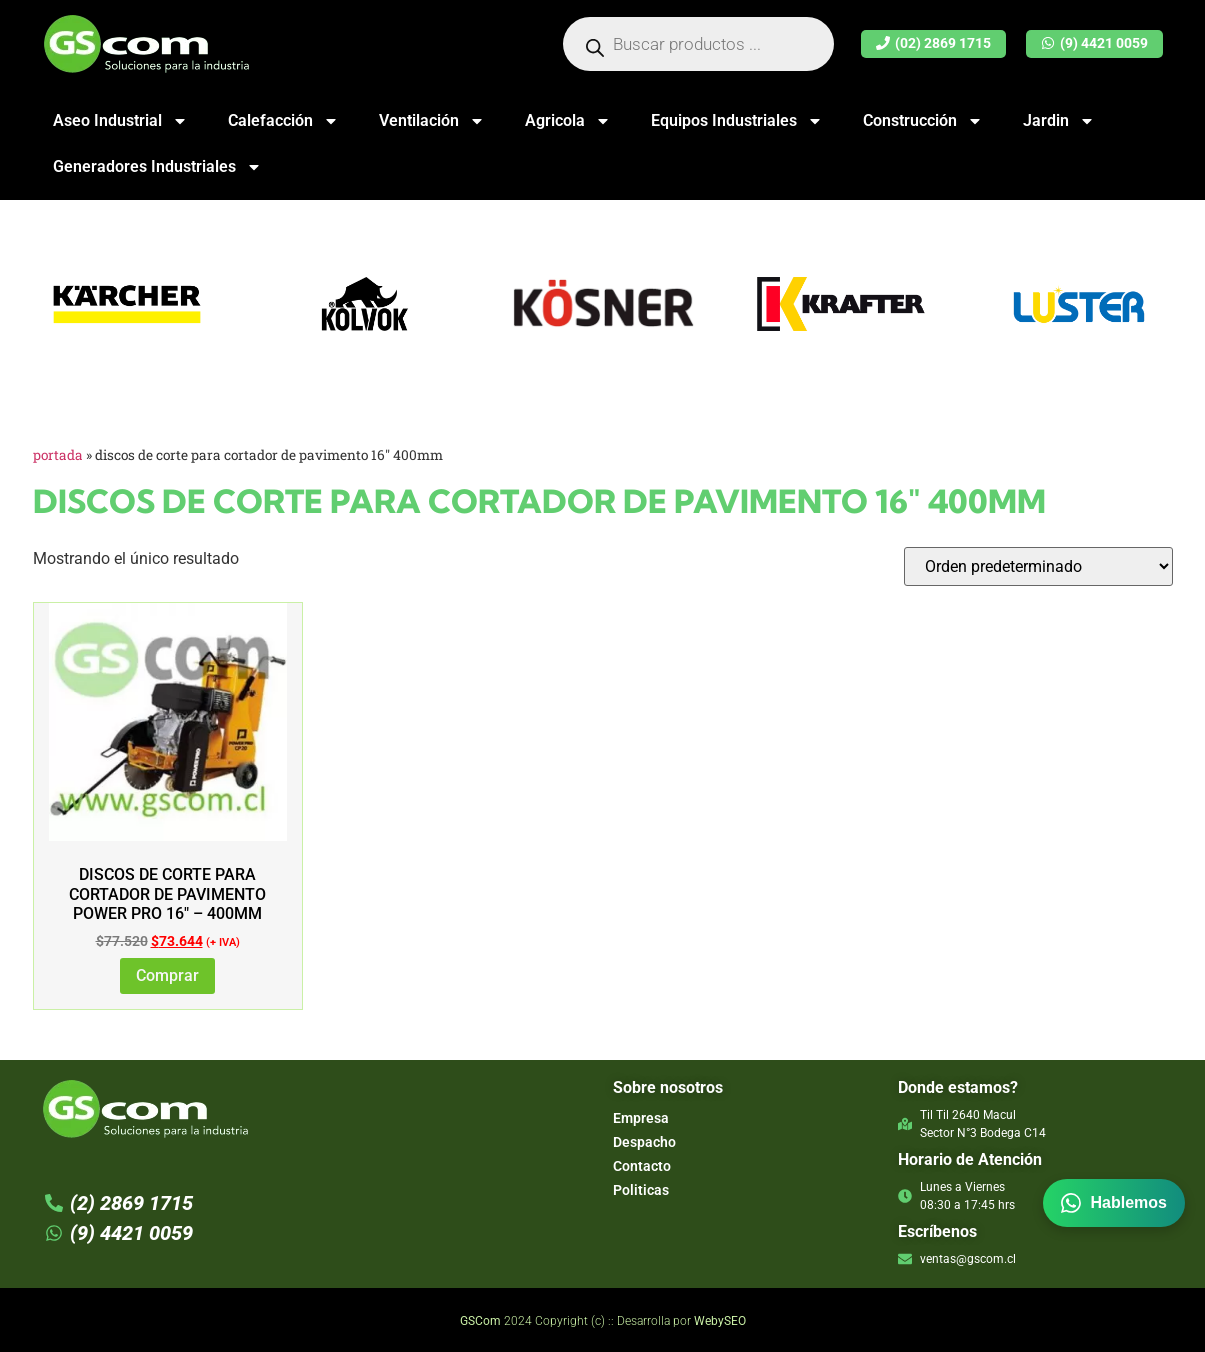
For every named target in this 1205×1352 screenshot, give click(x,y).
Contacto (642, 1166)
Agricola (568, 121)
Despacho (644, 1142)
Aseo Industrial (120, 121)
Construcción (923, 121)
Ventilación (432, 121)
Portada (58, 455)
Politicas (641, 1190)
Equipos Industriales (737, 121)
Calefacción (283, 121)
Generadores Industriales (157, 167)
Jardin (1059, 121)
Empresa (641, 1118)
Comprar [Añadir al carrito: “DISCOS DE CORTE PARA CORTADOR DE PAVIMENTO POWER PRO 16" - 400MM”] (167, 975)
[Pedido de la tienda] (1038, 566)
